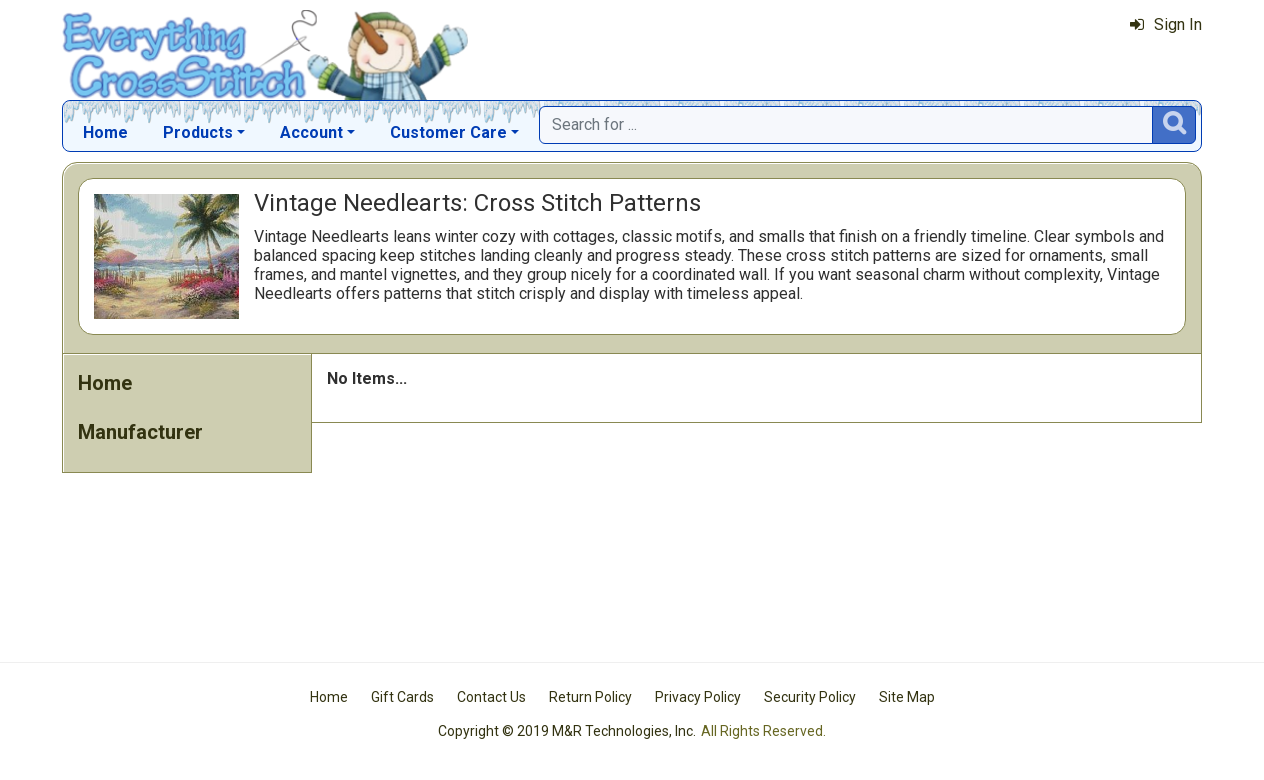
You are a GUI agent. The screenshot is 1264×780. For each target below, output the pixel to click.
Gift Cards (402, 697)
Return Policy (590, 697)
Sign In (1166, 24)
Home (105, 132)
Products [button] (198, 132)
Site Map (907, 697)
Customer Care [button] (448, 132)
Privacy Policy (698, 697)
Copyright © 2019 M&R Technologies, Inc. (567, 731)
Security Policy (810, 697)
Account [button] (311, 132)
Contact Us (491, 697)
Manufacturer (140, 432)
